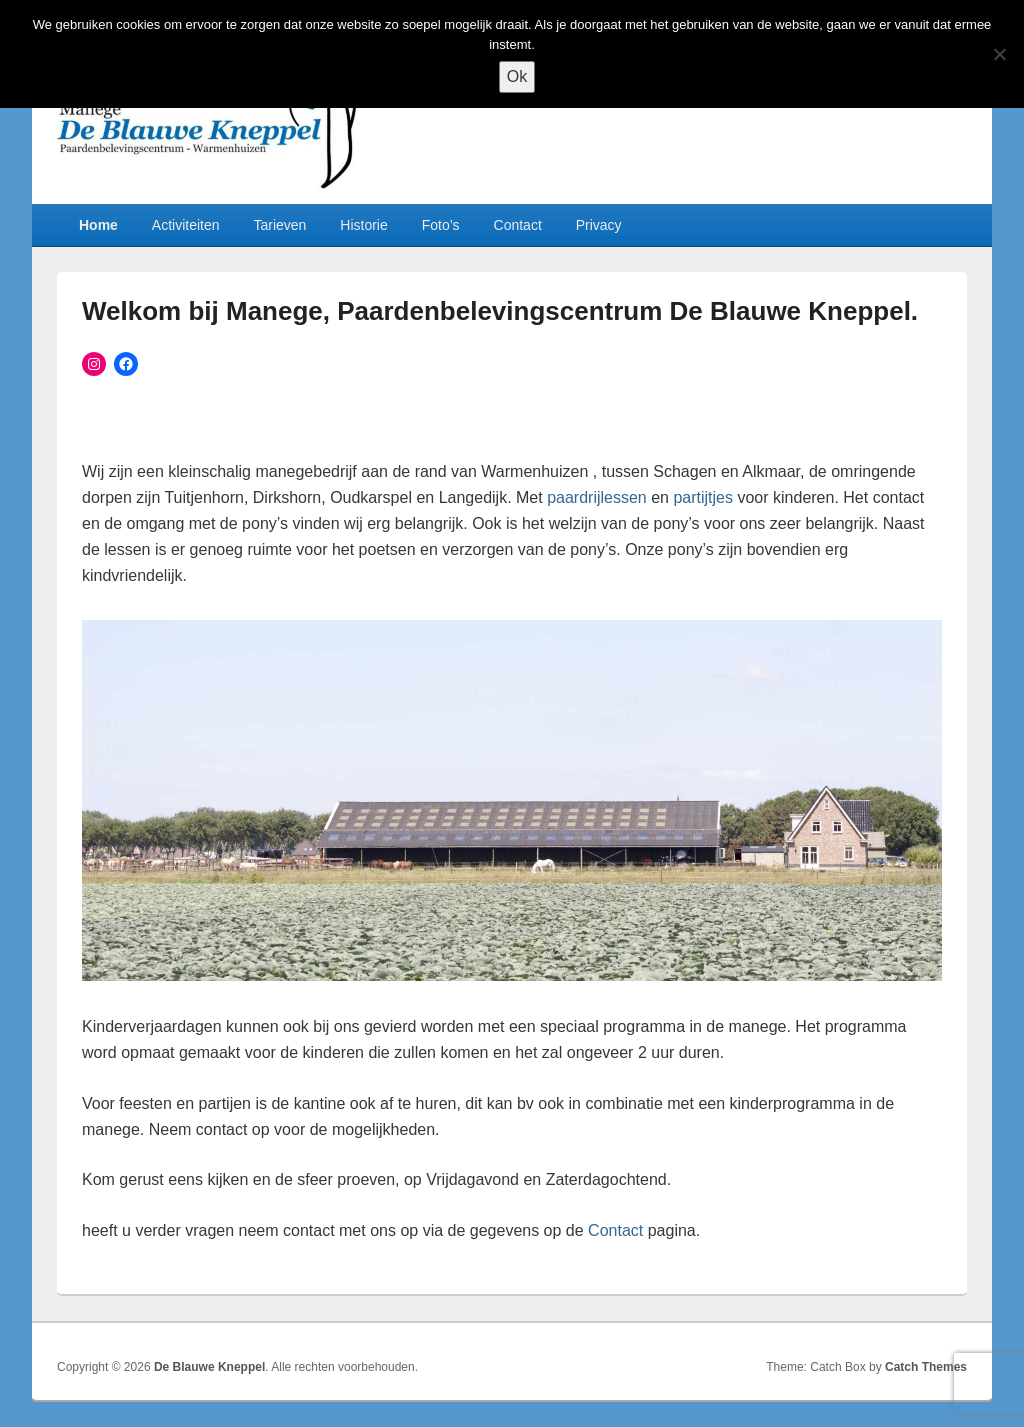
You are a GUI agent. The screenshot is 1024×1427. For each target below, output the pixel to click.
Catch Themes (926, 1367)
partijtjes (703, 497)
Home (98, 225)
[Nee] (999, 54)
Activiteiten (186, 225)
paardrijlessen (597, 497)
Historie (363, 225)
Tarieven (279, 225)
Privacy (599, 225)
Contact (518, 225)
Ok (517, 76)
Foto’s (441, 225)
